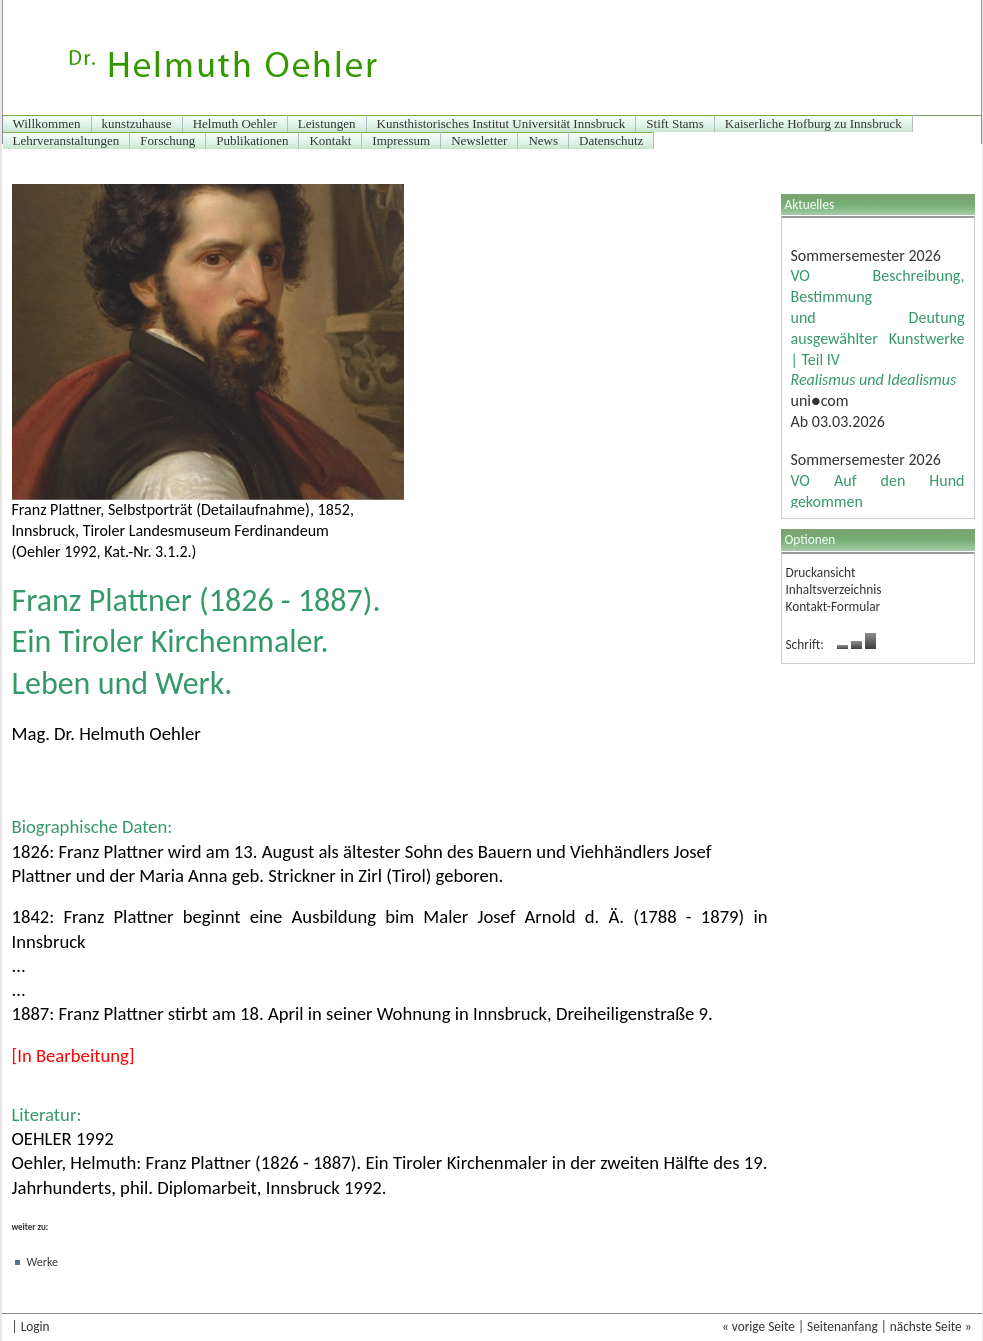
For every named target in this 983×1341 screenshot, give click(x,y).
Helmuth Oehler (235, 123)
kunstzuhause (137, 123)
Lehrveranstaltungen (66, 140)
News (543, 140)
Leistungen (327, 123)
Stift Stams (674, 123)
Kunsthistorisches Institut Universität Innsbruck (501, 123)
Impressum (401, 140)
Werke (42, 1262)
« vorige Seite (758, 1326)
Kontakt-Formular (833, 606)
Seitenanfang (842, 1326)
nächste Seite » (931, 1326)
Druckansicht (821, 572)
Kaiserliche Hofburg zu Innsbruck (813, 123)
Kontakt (330, 140)
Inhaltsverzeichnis (834, 589)
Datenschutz (611, 140)
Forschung (167, 140)
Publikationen (252, 140)
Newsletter (479, 140)
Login (35, 1326)
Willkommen (47, 123)
